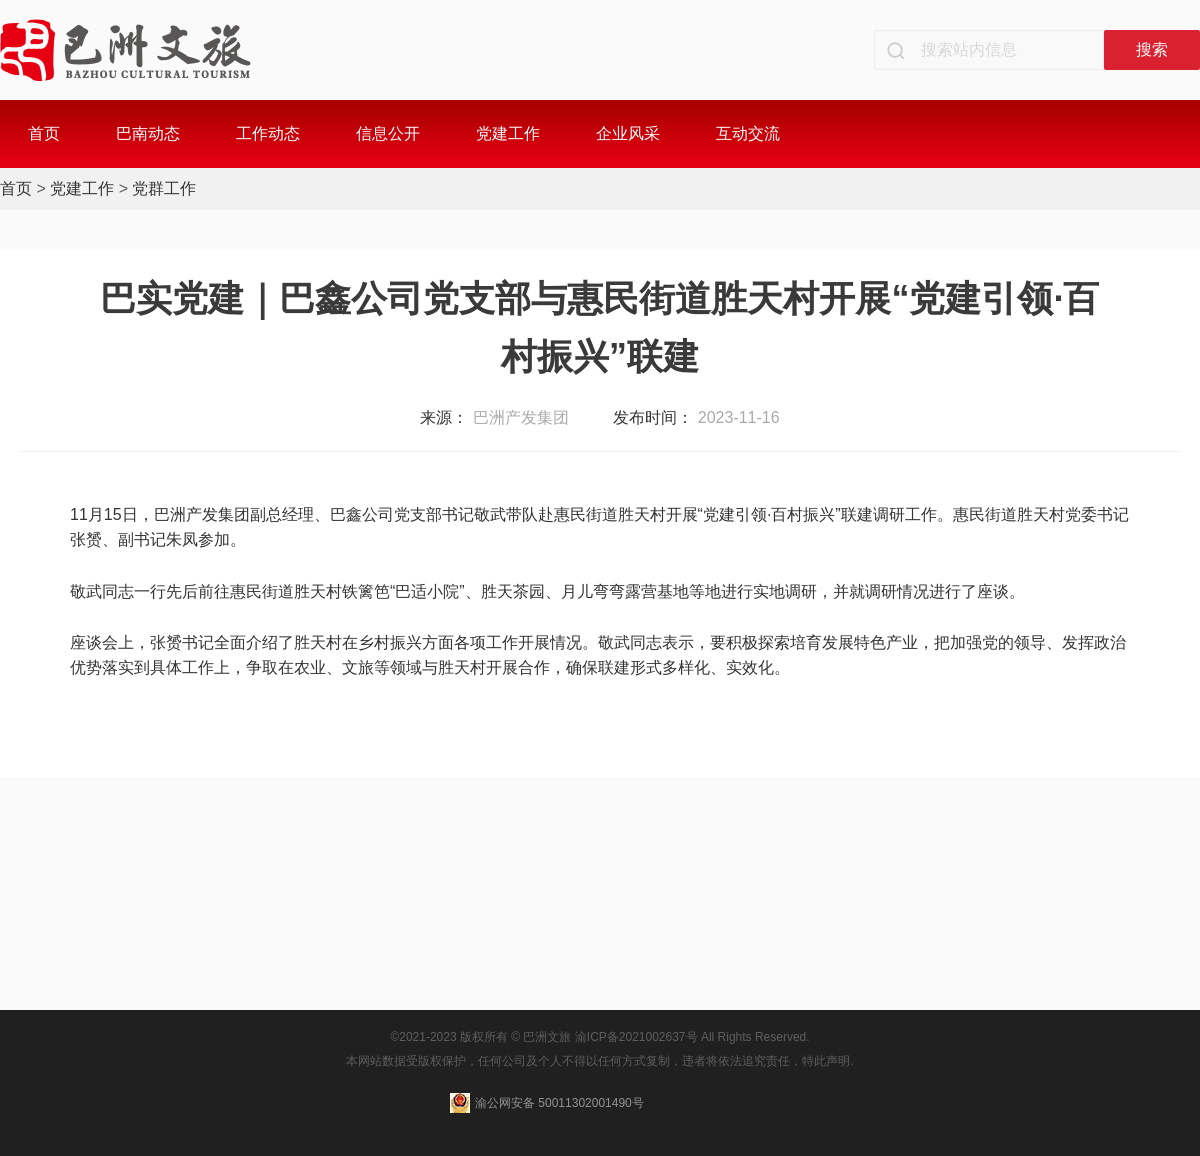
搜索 (1152, 49)
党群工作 (164, 188)
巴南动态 (148, 133)
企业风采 (628, 133)
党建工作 (508, 133)
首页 (44, 133)
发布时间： (653, 417)
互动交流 (748, 133)
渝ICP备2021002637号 (636, 1037)
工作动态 (268, 133)
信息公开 (388, 133)
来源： (444, 417)
